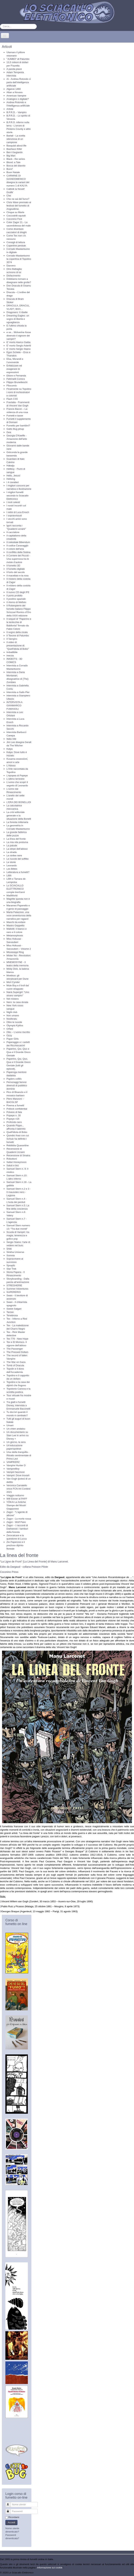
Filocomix (11, 385)
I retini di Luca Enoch (17, 512)
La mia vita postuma (17, 842)
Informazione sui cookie (50, 2567)
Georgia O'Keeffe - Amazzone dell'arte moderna (16, 439)
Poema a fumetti (15, 1105)
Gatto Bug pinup (15, 429)
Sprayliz (10, 1265)
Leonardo (11, 865)
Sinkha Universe (15, 1252)
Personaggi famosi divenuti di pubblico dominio (16, 1085)
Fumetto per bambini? (18, 425)
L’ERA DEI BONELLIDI (18, 802)
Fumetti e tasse (14, 415)
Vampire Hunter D (16, 1465)
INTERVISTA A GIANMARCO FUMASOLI (14, 705)
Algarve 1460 (13, 89)
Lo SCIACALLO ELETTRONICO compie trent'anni (15, 889)
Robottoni (11, 1158)
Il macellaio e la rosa (17, 575)
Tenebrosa (12, 1315)
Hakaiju (10, 465)
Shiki (9, 1248)
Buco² (9, 169)
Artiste (9, 109)
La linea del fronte (16, 838)
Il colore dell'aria (15, 548)
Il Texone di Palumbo (17, 635)
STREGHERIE (14, 1285)
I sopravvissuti (14, 515)
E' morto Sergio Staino (18, 349)
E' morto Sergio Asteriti (18, 345)
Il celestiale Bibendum (18, 542)
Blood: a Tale (13, 162)
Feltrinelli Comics (15, 379)
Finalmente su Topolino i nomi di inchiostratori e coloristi (18, 392)
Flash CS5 (12, 399)
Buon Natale (13, 172)
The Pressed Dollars (17, 1352)
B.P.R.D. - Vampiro (16, 112)
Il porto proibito (14, 595)
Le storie (11, 862)
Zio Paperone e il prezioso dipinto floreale (15, 1545)
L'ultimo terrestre (15, 778)
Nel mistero (12, 998)
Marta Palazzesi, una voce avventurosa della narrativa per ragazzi (18, 915)
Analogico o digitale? (17, 99)
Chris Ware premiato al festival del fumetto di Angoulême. (18, 205)
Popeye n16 (12, 1118)
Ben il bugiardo (14, 152)
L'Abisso (11, 765)
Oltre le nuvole (14, 1022)
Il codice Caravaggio (17, 545)
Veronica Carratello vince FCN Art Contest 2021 (18, 1488)
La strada (11, 852)
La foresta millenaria (17, 822)
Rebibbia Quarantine (17, 1145)
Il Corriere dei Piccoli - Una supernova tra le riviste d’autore (18, 559)
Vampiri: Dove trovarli (17, 1475)
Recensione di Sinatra (18, 1155)
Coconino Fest (14, 219)
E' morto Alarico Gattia (18, 342)
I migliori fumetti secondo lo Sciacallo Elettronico (17, 495)
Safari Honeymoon (16, 1162)
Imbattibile (11, 652)
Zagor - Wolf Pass (16, 1522)
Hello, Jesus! (13, 475)
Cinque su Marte (15, 212)
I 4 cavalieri (12, 482)
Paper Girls (12, 1038)
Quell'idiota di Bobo (16, 1132)
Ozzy (9, 1035)
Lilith (9, 875)
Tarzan (10, 1312)
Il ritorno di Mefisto (16, 602)
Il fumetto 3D (13, 565)
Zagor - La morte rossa (18, 1518)
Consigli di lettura (15, 242)
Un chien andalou (15, 1428)
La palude (11, 845)
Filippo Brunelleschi (16, 382)
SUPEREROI (13, 1292)
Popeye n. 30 (13, 1115)
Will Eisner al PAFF (16, 1498)
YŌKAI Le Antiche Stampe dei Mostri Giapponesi (16, 1505)
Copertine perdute (16, 245)
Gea (8, 432)
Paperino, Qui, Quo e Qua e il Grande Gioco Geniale (18, 1052)
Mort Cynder (13, 982)
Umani (10, 1425)
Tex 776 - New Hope (17, 1338)
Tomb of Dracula (15, 1365)
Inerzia (10, 655)
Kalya (9, 748)
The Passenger (14, 1348)
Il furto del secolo (15, 572)
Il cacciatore (12, 532)
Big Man (10, 155)
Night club (11, 1012)
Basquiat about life (16, 145)
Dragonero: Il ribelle (16, 312)
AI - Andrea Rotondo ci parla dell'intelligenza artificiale (18, 82)
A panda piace (14, 69)
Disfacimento (13, 275)
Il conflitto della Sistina (18, 552)
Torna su (129, 2572)
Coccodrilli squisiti (16, 215)
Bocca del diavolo (15, 165)
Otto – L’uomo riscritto (18, 1032)
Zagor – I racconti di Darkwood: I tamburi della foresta (17, 1528)
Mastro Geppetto (15, 925)
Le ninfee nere (14, 855)
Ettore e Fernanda (16, 375)
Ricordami (13, 2517)
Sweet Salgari (13, 1308)
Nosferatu (11, 1018)
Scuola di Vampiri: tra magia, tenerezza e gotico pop (17, 1235)
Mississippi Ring (15, 952)
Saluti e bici (12, 1165)
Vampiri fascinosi (15, 1472)
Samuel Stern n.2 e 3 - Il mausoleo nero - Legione (18, 1192)
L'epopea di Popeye (17, 775)
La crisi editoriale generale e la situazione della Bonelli (18, 815)
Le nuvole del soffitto (17, 858)
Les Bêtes (11, 868)
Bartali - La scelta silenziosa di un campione (15, 139)
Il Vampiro (11, 638)
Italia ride (11, 738)
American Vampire (16, 95)
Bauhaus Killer (14, 149)
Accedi (11, 2522)
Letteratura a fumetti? (18, 872)
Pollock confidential (16, 1108)
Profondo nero (14, 1122)
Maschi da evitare (15, 922)
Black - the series (15, 159)
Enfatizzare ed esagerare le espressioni (14, 369)
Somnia (10, 1255)
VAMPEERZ (13, 1462)
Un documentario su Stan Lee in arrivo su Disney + (17, 1435)
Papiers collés (14, 1078)
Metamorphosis (14, 935)
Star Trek (11, 1268)
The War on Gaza (15, 1362)
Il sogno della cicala (16, 632)
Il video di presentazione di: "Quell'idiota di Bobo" (17, 645)
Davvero (10, 265)
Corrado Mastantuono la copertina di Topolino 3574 (18, 259)
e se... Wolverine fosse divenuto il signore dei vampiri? (18, 335)
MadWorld (11, 895)
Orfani (9, 1028)
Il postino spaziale (16, 598)
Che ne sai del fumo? (17, 199)
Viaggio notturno (15, 1495)
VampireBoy (12, 1468)
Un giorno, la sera (16, 1442)
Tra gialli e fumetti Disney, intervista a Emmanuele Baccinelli (18, 1405)
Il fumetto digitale (15, 568)
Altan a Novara (14, 92)
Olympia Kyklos (14, 1025)
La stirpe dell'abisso (17, 848)
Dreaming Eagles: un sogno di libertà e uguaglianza (17, 319)
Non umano (12, 1015)
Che (8, 195)
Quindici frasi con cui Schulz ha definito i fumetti (17, 1138)
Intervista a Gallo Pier (18, 692)
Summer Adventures (17, 1288)
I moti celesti (13, 502)
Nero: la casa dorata (17, 1002)
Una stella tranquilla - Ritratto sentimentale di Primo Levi (18, 1455)
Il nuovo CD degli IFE (17, 592)
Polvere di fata (14, 1112)
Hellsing (10, 479)
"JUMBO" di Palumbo (17, 59)
